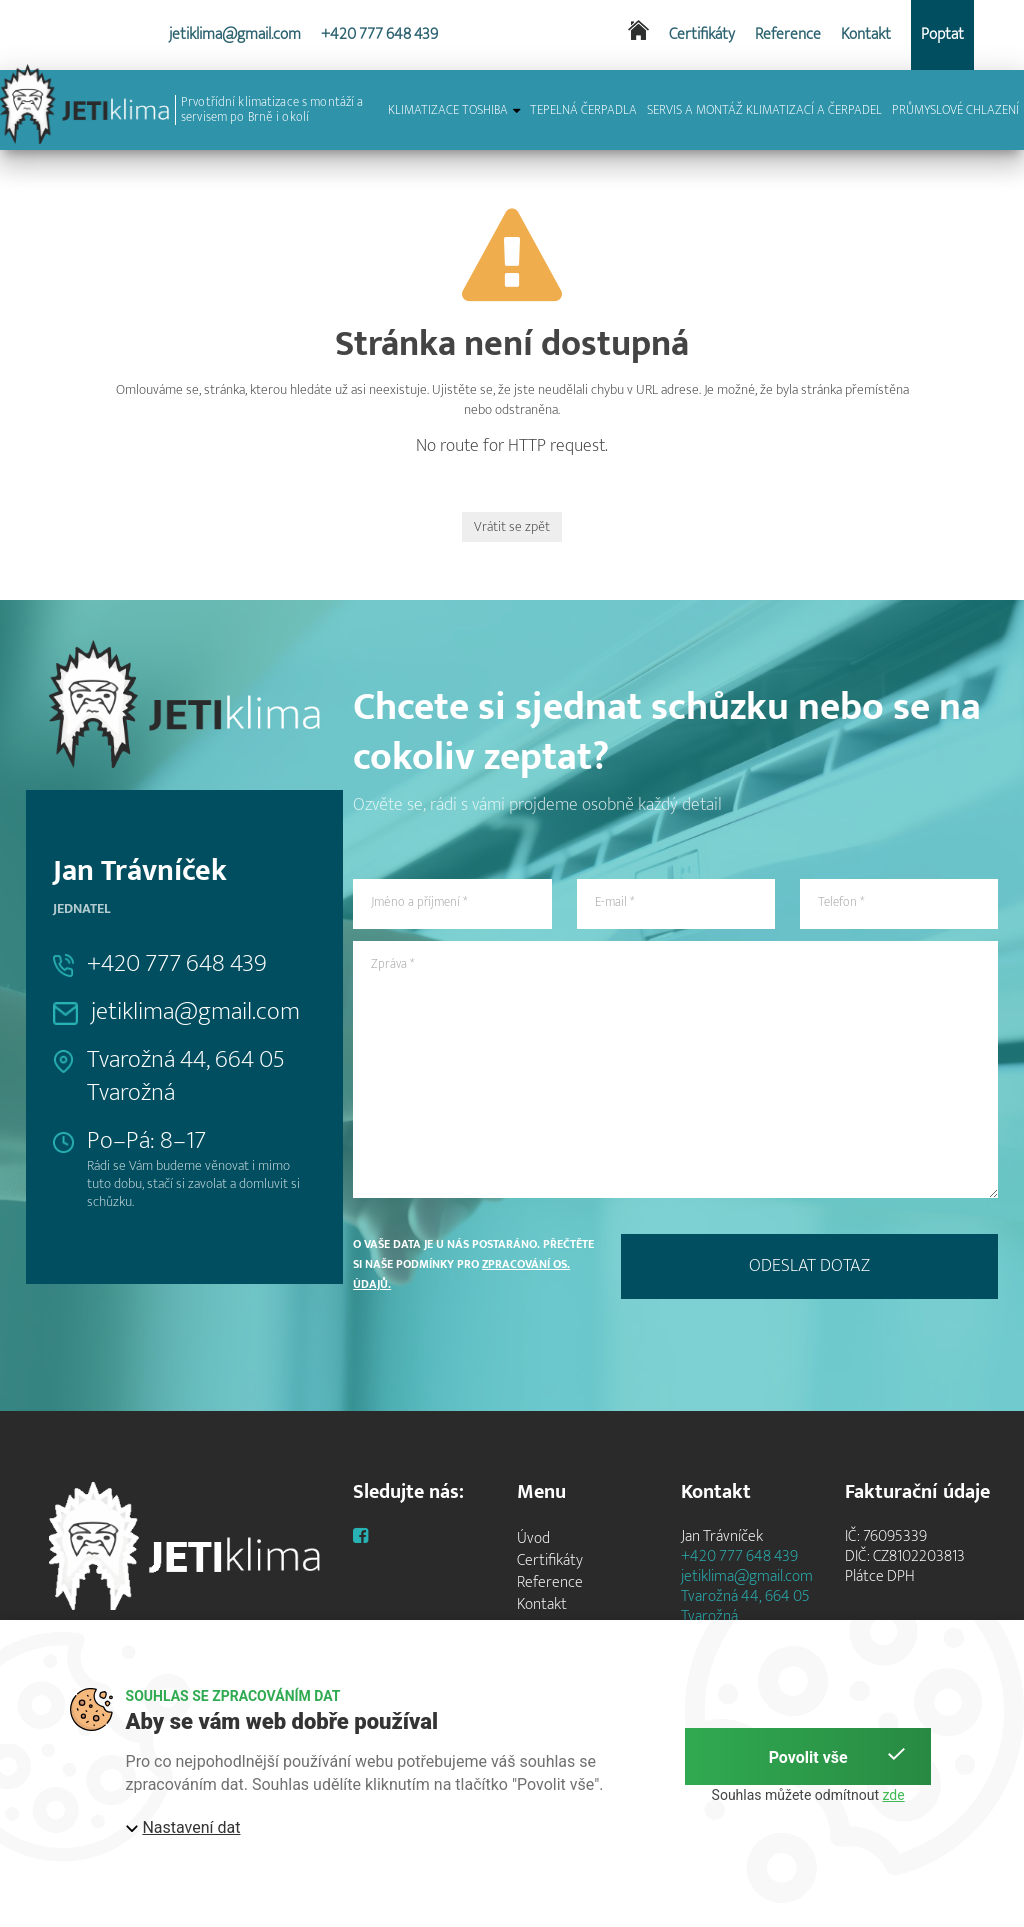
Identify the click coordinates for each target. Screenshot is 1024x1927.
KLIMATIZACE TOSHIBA (454, 110)
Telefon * (841, 902)
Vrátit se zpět (512, 526)
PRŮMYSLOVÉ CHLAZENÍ (955, 110)
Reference (788, 35)
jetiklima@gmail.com (235, 35)
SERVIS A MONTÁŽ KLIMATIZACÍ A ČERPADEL (764, 110)
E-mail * (614, 902)
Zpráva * (392, 964)
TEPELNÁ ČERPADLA (583, 110)
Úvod (533, 1538)
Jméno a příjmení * (419, 902)
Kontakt (866, 35)
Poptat (942, 34)
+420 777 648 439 (379, 35)
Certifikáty (702, 35)
